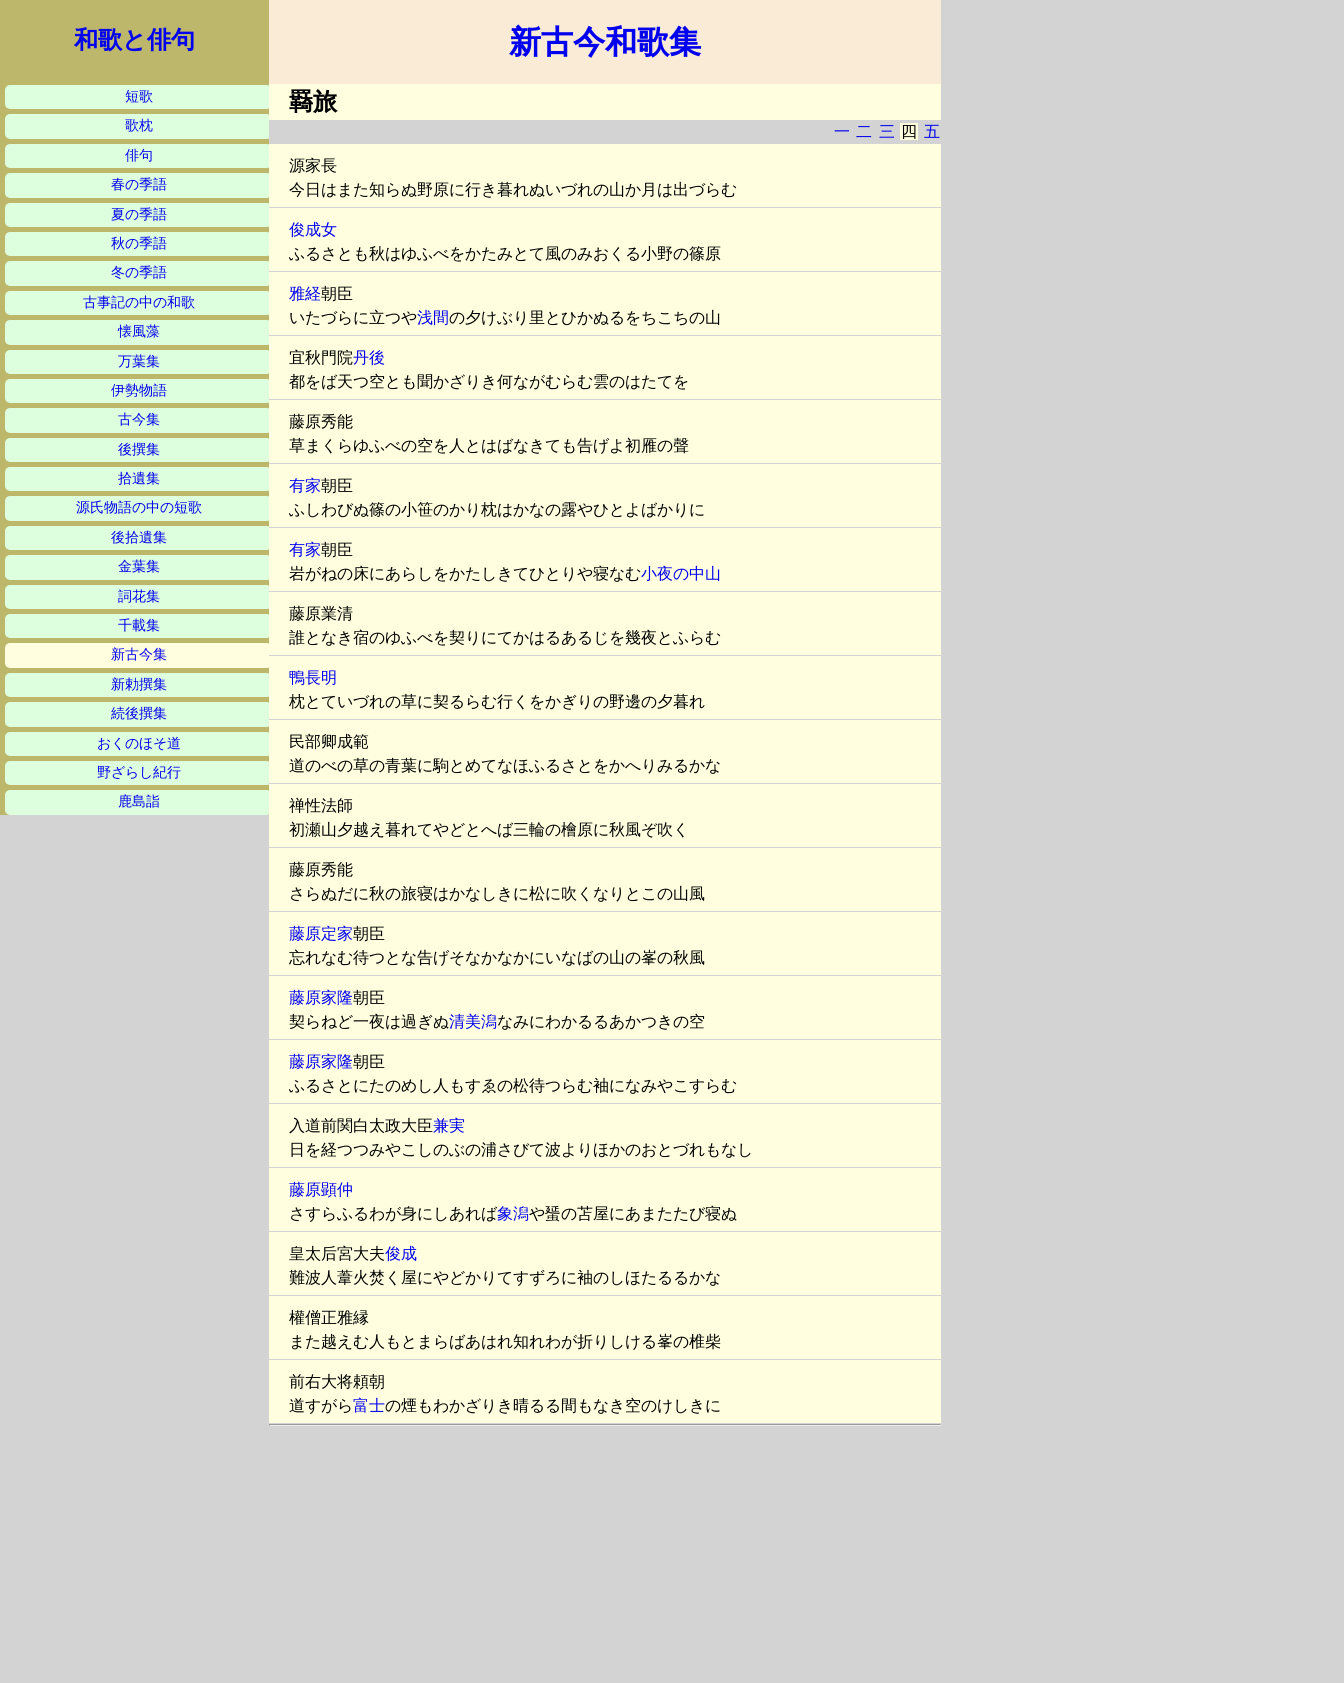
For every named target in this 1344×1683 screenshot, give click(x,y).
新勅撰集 (139, 684)
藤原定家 (321, 933)
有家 (305, 485)
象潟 (513, 1213)
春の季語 (139, 184)
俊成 (401, 1253)
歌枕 (139, 125)
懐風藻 (139, 331)
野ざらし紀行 (139, 772)
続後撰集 (139, 713)
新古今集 (139, 654)
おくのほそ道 (139, 743)
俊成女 (313, 229)
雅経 (305, 293)
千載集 (139, 625)
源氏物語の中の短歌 (139, 507)
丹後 (369, 357)
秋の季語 (139, 243)
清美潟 (473, 1021)
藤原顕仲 (321, 1189)
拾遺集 (139, 478)
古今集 (139, 419)
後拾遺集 (139, 537)
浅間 (433, 317)
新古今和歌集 (605, 42)
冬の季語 (139, 272)
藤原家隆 (321, 997)
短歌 (139, 96)
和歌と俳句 (134, 40)
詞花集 (139, 596)
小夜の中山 (681, 573)
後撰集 (139, 449)
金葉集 (139, 566)
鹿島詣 (139, 801)
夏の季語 (139, 214)
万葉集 (139, 361)
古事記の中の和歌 (139, 302)
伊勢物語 (139, 390)
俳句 (139, 155)
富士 (369, 1405)
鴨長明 (313, 677)
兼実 (449, 1125)
